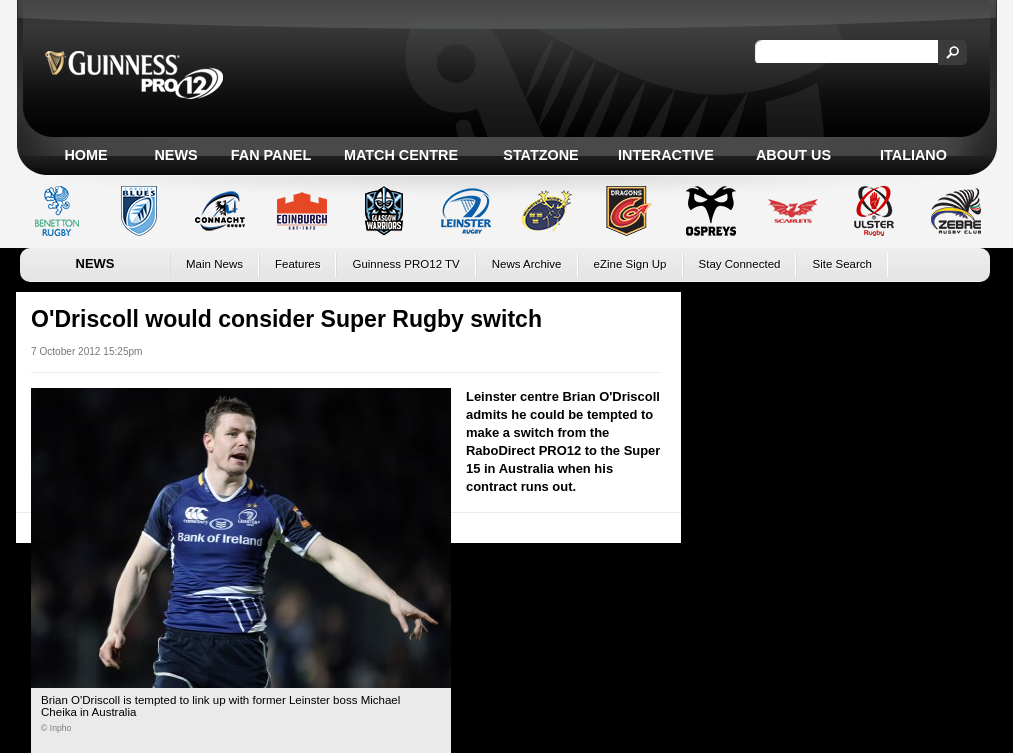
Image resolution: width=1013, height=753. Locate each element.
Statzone (540, 155)
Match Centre (401, 155)
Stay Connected (740, 264)
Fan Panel (271, 155)
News (175, 155)
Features (297, 264)
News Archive (527, 264)
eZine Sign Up (630, 264)
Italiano (913, 155)
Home (85, 155)
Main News (214, 264)
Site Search (842, 264)
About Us (793, 155)
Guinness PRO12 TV (405, 264)
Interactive (666, 155)
